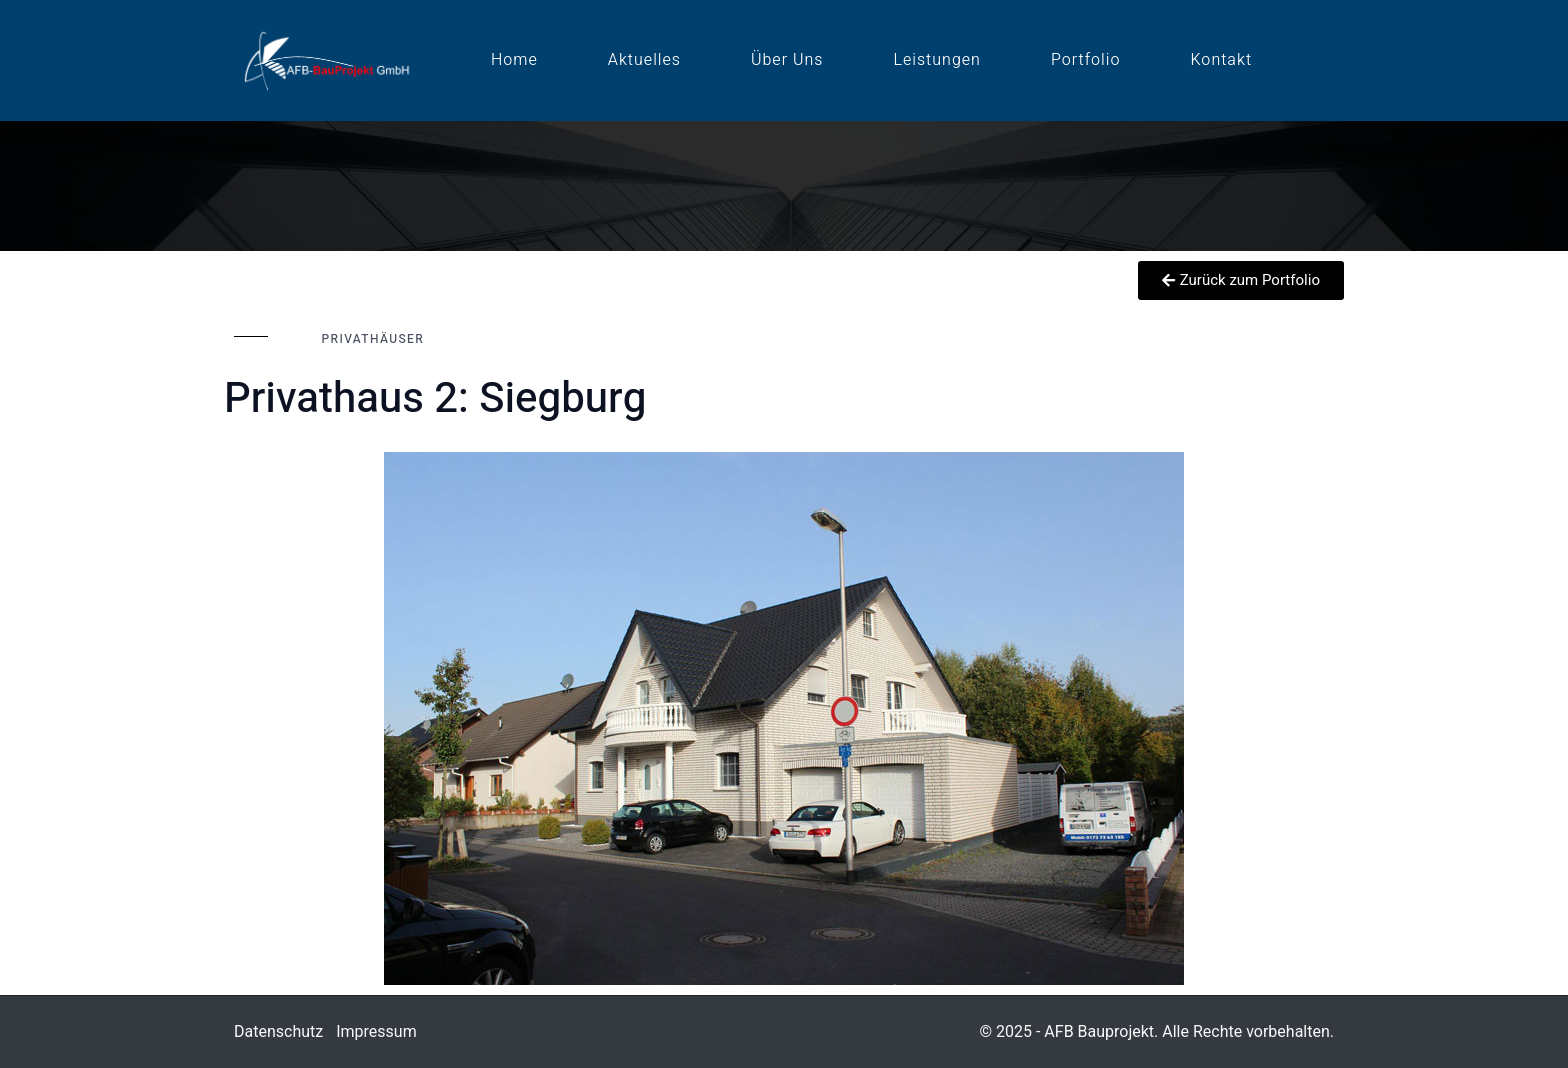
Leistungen (937, 60)
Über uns (787, 60)
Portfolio (1086, 60)
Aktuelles (644, 60)
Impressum (376, 1031)
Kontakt (1222, 60)
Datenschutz (278, 1031)
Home (514, 60)
